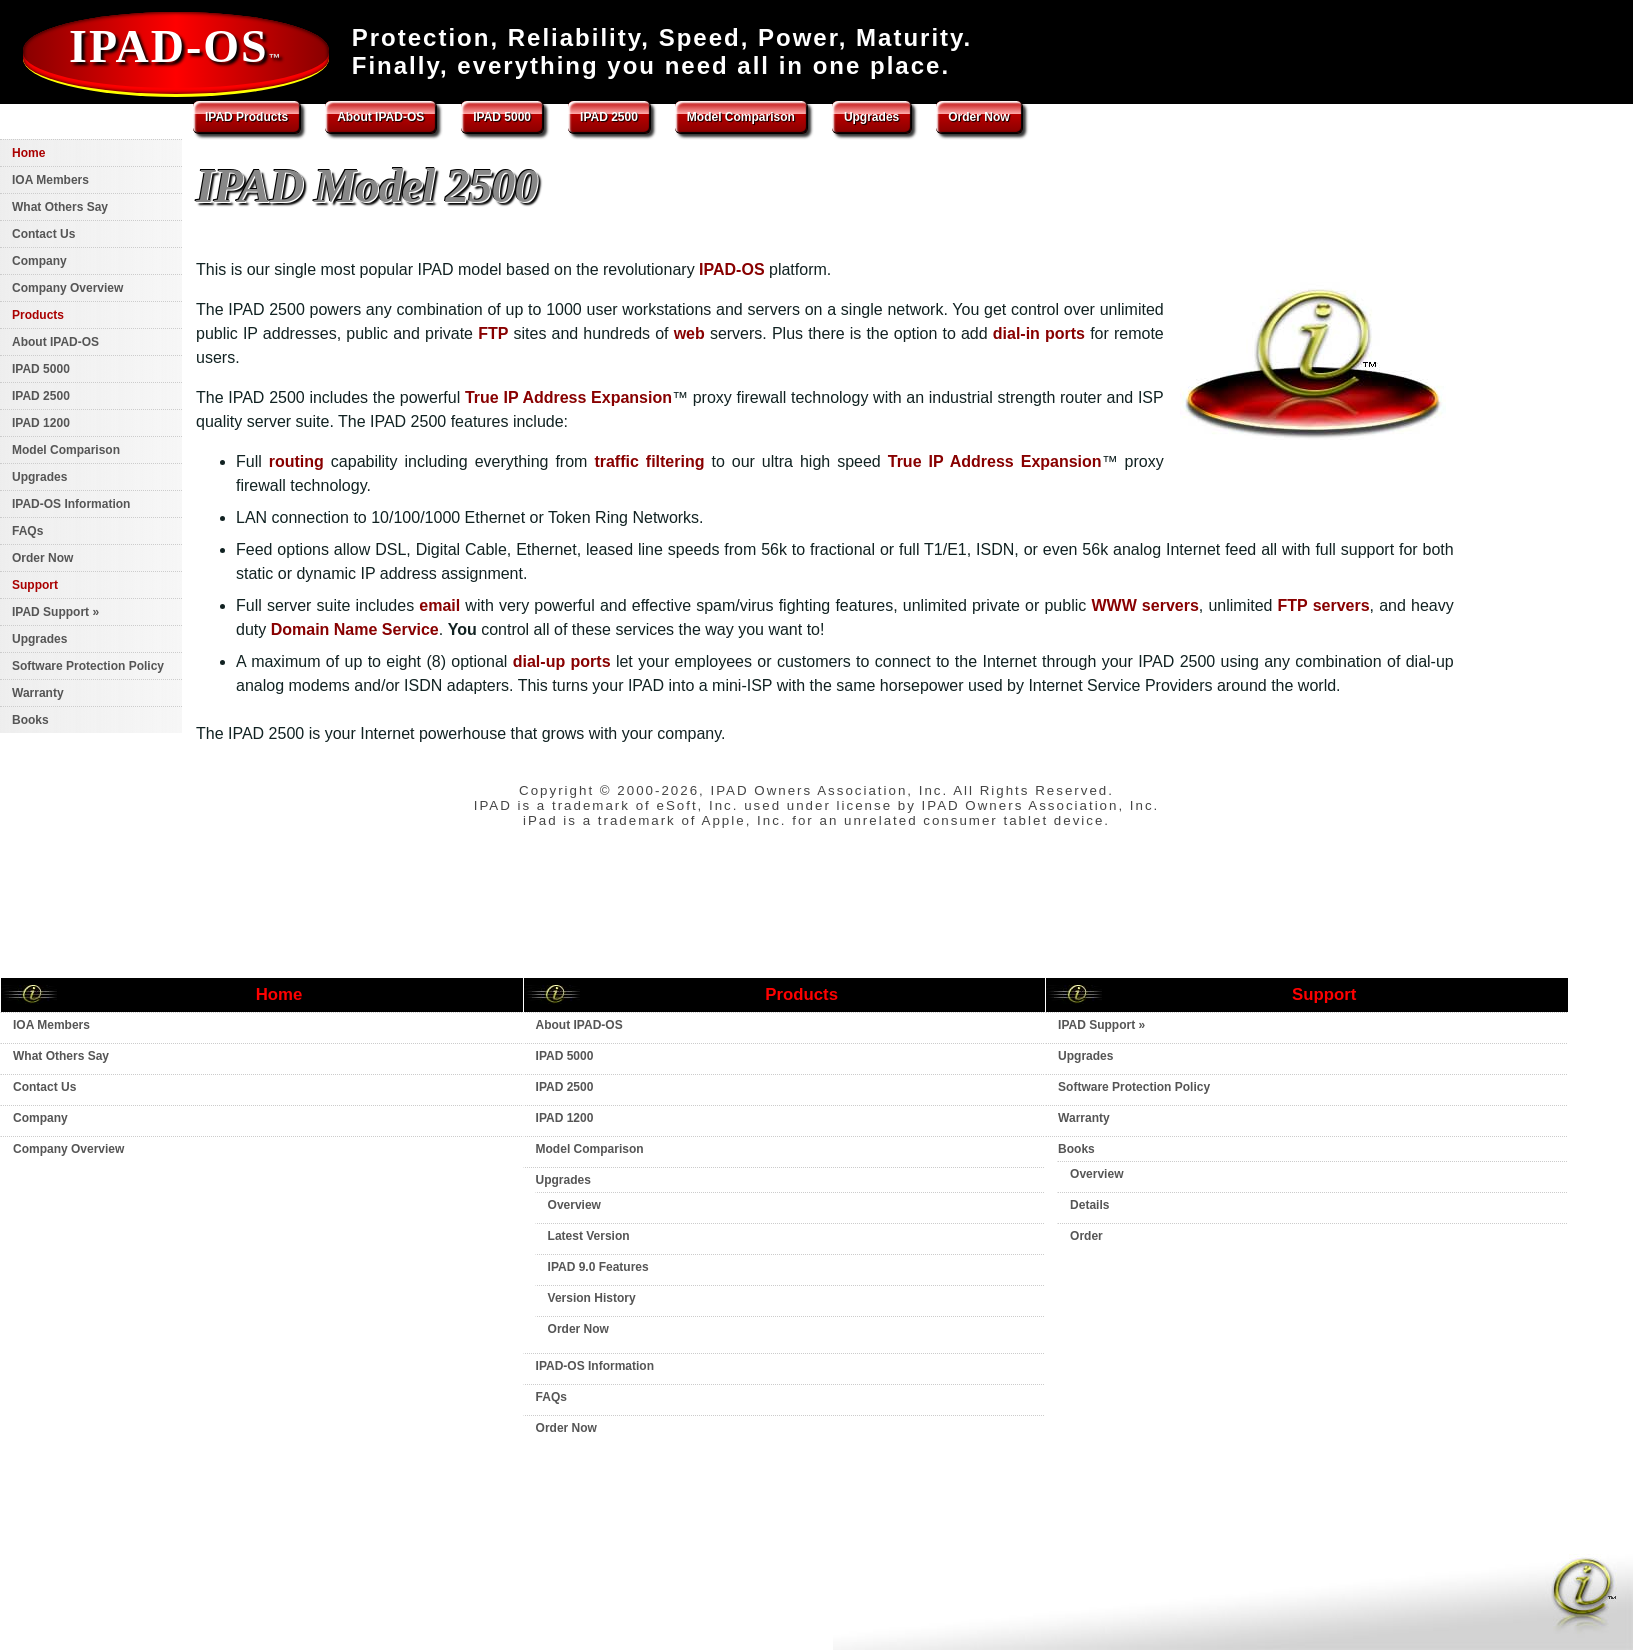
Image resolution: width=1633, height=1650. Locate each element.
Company (39, 261)
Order (1086, 1236)
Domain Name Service (355, 629)
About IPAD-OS (380, 117)
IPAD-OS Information (71, 504)
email (439, 605)
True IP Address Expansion (568, 397)
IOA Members (50, 180)
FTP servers (1324, 605)
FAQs (27, 531)
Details (1089, 1205)
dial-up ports (562, 661)
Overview (574, 1205)
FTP (493, 333)
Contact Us (43, 234)
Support (35, 585)
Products (38, 315)
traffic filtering (649, 461)
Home (28, 153)
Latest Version (589, 1236)
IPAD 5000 (502, 117)
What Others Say (60, 207)
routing (296, 461)
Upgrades (871, 117)
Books (30, 720)
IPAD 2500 (609, 117)
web (689, 333)
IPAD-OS (176, 46)
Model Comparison (741, 117)
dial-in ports (1039, 333)
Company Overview (67, 288)
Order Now (978, 117)
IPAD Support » (55, 612)
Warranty (38, 693)
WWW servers (1144, 605)
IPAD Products (246, 117)
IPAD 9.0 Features (598, 1267)
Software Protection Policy (88, 666)
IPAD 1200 (41, 423)
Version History (592, 1298)
